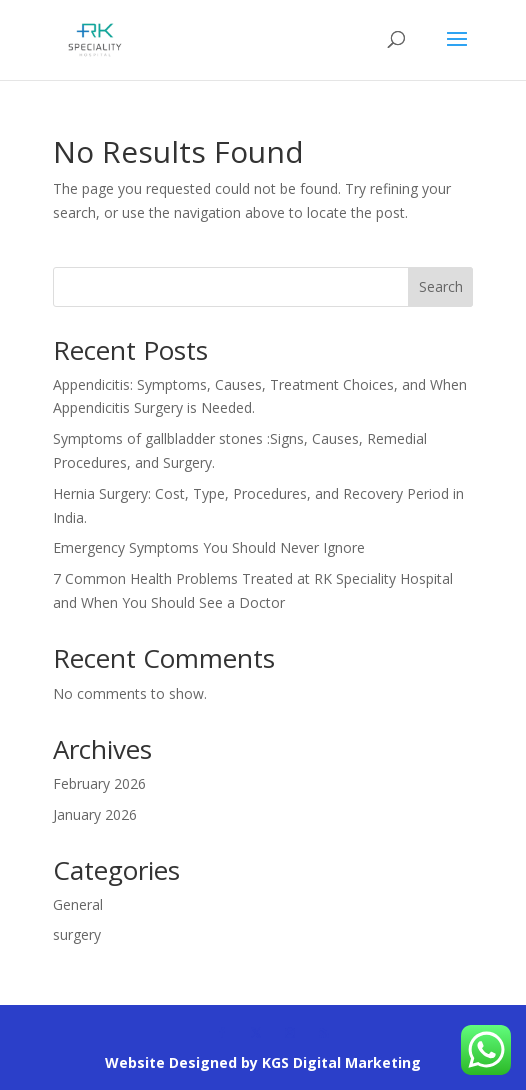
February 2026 (99, 783)
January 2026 (95, 814)
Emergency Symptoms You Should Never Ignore (209, 547)
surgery (77, 934)
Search (441, 286)
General (78, 904)
